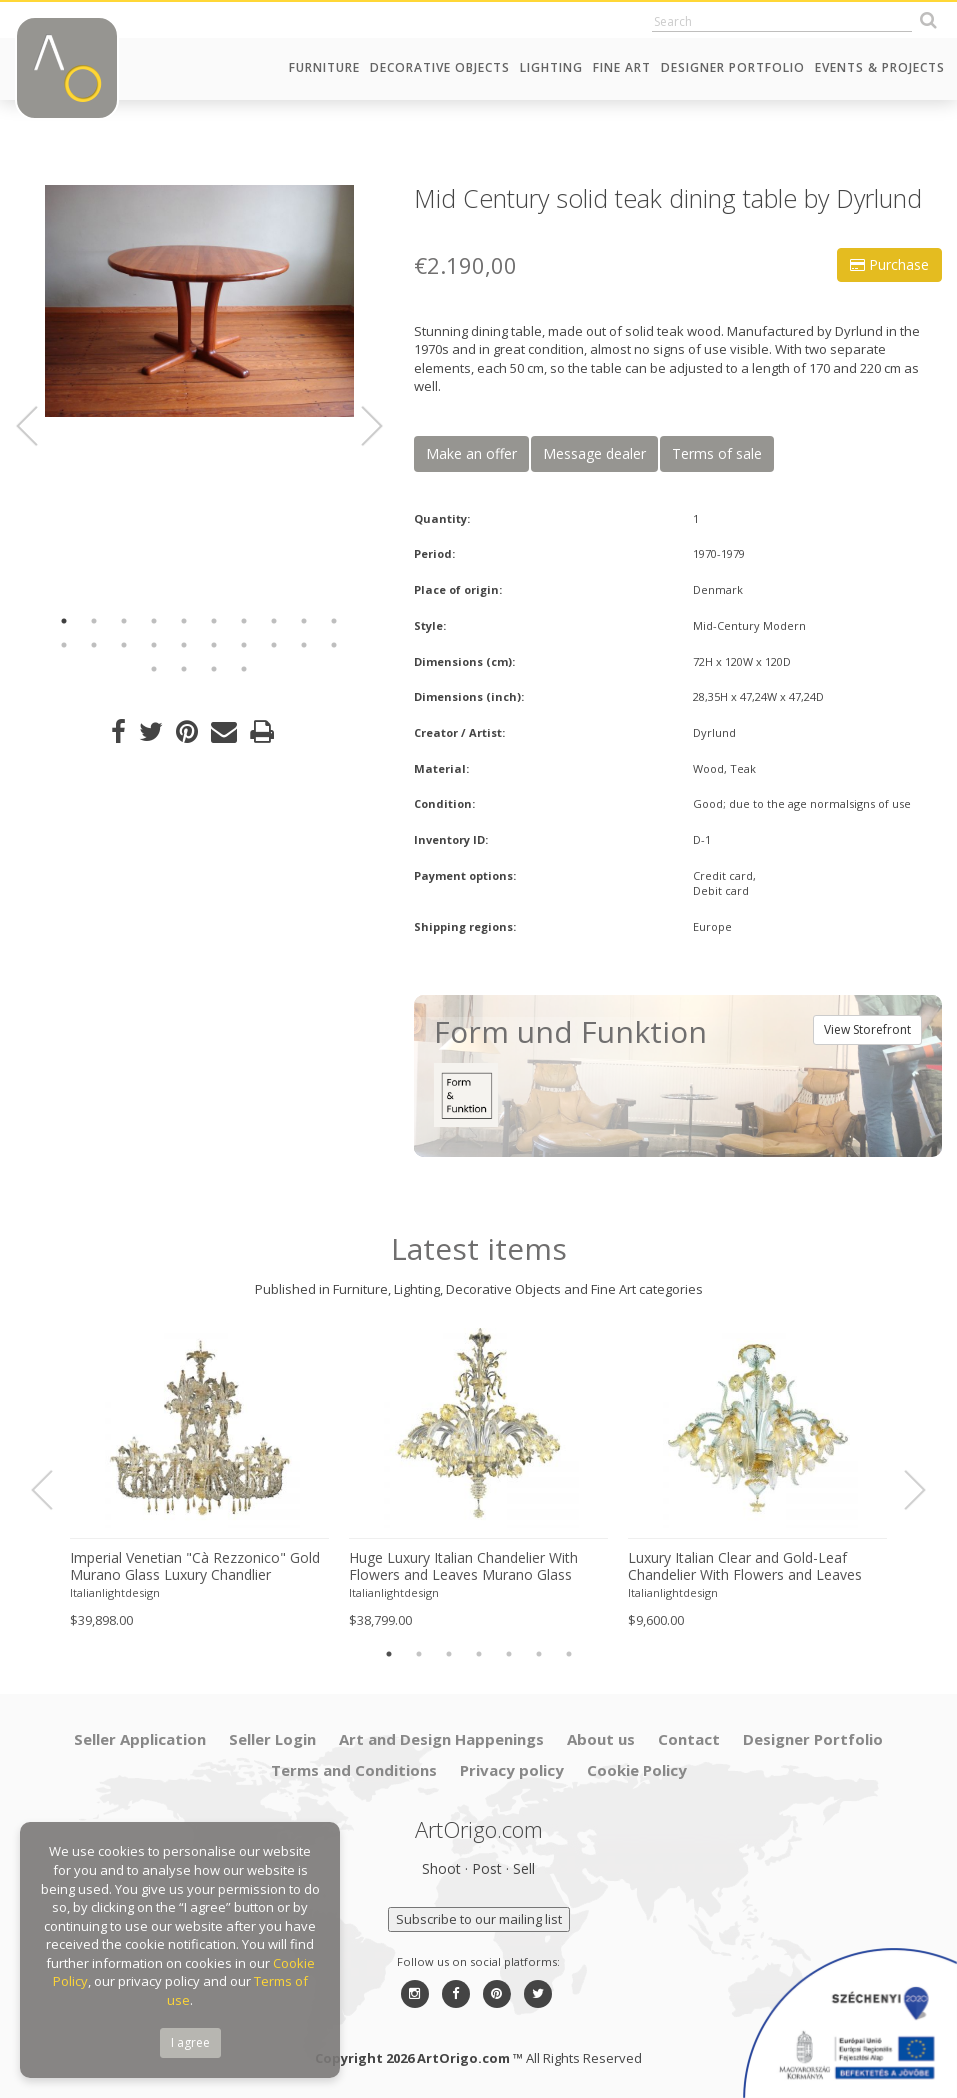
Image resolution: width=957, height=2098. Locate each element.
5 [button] (184, 621)
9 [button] (304, 621)
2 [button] (94, 621)
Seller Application (140, 1739)
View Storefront (867, 1029)
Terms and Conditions (354, 1770)
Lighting (551, 67)
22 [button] (184, 669)
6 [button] (214, 621)
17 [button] (244, 645)
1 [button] (64, 621)
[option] (199, 301)
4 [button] (154, 621)
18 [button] (274, 645)
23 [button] (214, 669)
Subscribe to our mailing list (479, 1919)
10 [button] (334, 621)
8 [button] (274, 621)
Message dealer (594, 453)
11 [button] (64, 645)
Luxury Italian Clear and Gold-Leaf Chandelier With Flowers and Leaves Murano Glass (745, 1567)
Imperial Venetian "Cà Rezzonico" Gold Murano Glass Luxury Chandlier (195, 1566)
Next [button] (360, 426)
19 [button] (304, 645)
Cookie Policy (637, 1770)
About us (601, 1739)
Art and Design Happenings (441, 1739)
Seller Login (272, 1739)
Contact (689, 1739)
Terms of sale (717, 453)
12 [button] (94, 645)
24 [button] (244, 669)
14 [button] (154, 645)
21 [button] (154, 669)
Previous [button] (39, 426)
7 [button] (244, 621)
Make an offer (471, 453)
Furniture (324, 67)
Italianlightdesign (115, 1592)
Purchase (889, 264)
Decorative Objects (440, 67)
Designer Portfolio (733, 67)
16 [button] (214, 645)
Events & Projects (880, 67)
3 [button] (124, 621)
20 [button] (334, 645)
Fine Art (622, 67)
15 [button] (184, 645)
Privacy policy (512, 1770)
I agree (190, 2042)
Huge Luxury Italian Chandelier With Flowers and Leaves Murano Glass (463, 1566)
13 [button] (124, 645)
